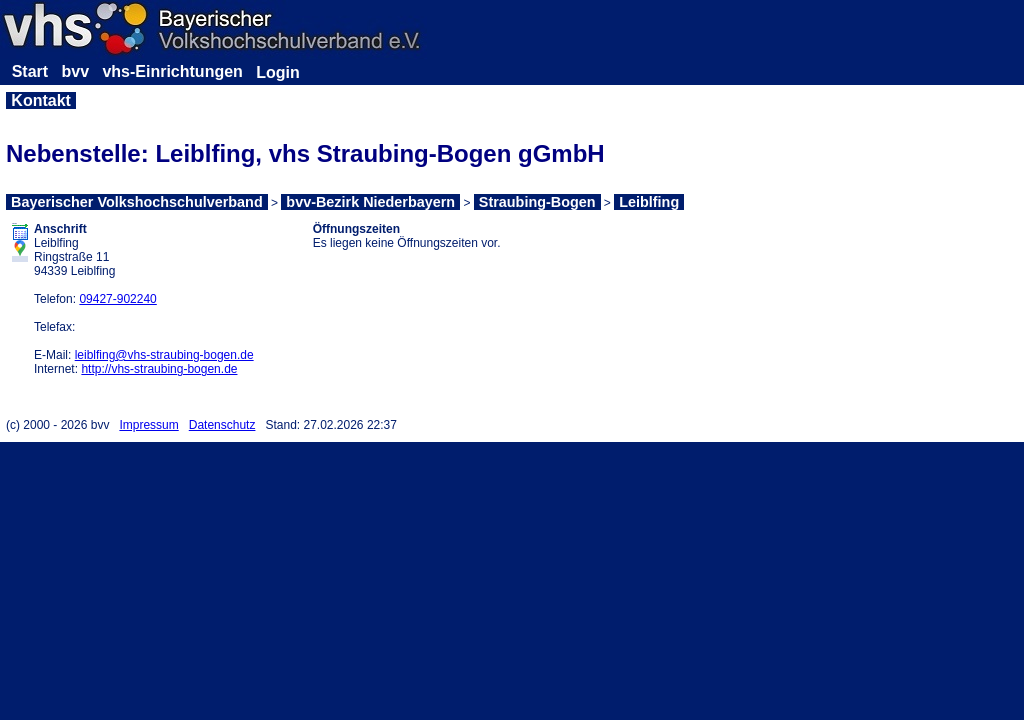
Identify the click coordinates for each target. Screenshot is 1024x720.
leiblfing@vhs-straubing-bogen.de (164, 355)
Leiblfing (649, 202)
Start (30, 71)
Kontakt (41, 100)
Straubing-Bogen (537, 202)
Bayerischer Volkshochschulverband (137, 202)
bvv (75, 71)
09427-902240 (117, 299)
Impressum (148, 425)
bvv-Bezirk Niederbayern (370, 202)
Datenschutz (222, 425)
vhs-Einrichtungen (172, 71)
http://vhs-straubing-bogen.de (159, 369)
